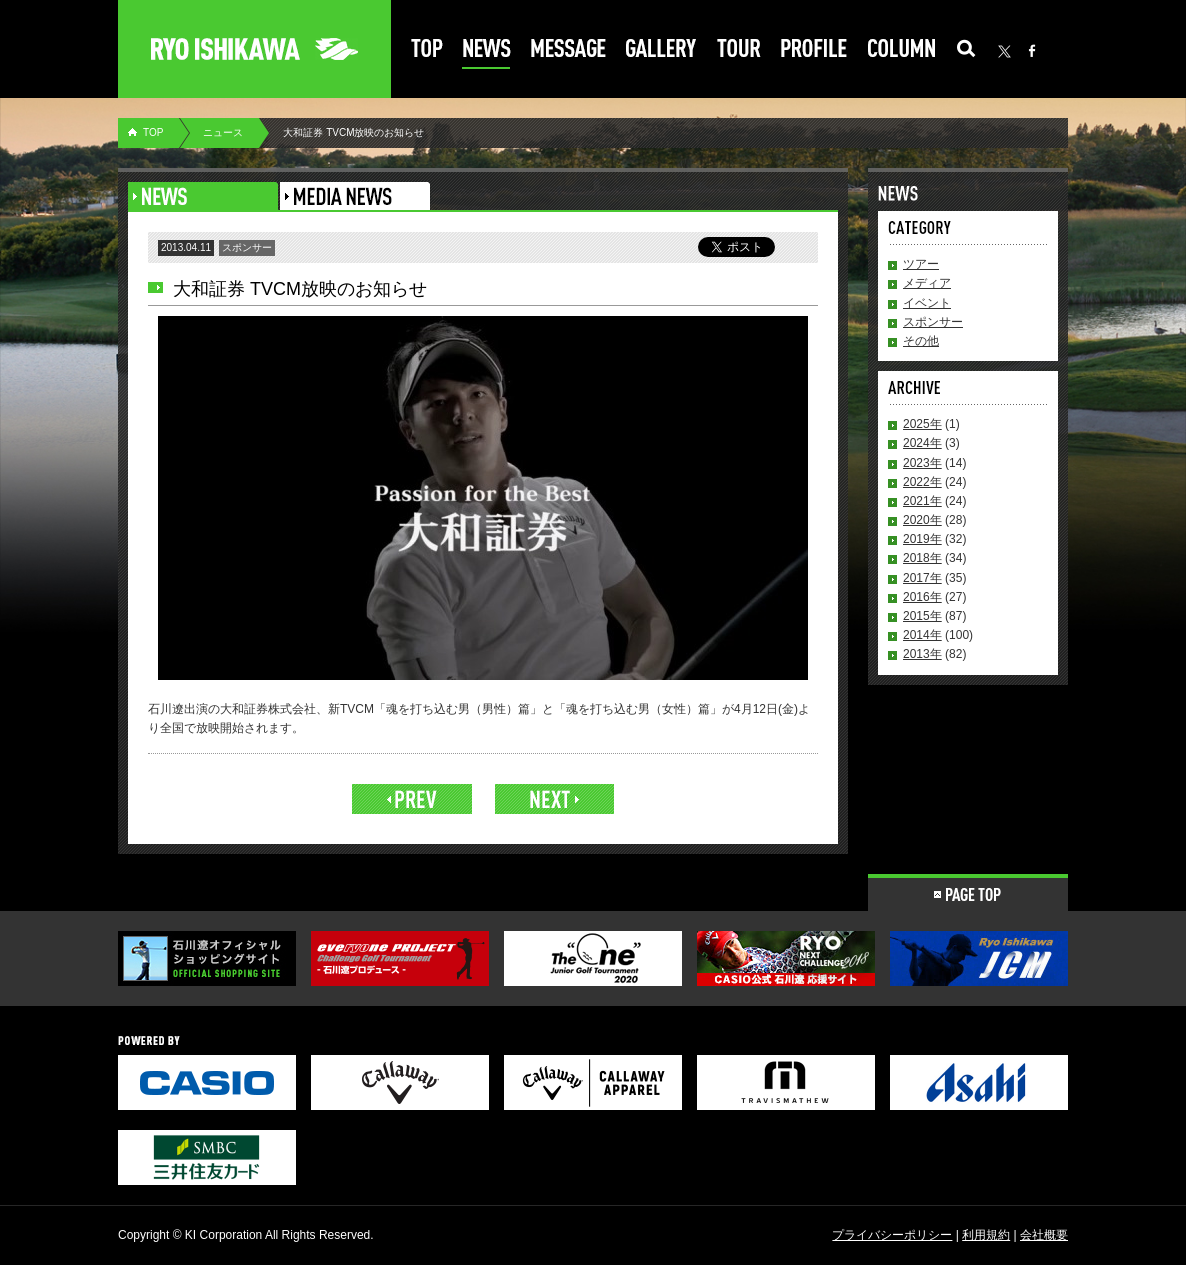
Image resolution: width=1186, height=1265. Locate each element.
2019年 (922, 539)
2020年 (922, 520)
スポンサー (933, 322)
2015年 (922, 616)
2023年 (922, 463)
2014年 (922, 635)
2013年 (922, 654)
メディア (927, 283)
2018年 (922, 558)
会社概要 (1044, 1235)
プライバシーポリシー (892, 1235)
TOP (153, 132)
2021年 (922, 501)
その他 (921, 341)
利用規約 (986, 1235)
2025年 (922, 424)
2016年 (922, 597)
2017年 (922, 578)
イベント (927, 303)
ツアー (921, 264)
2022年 (922, 482)
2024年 (922, 443)
